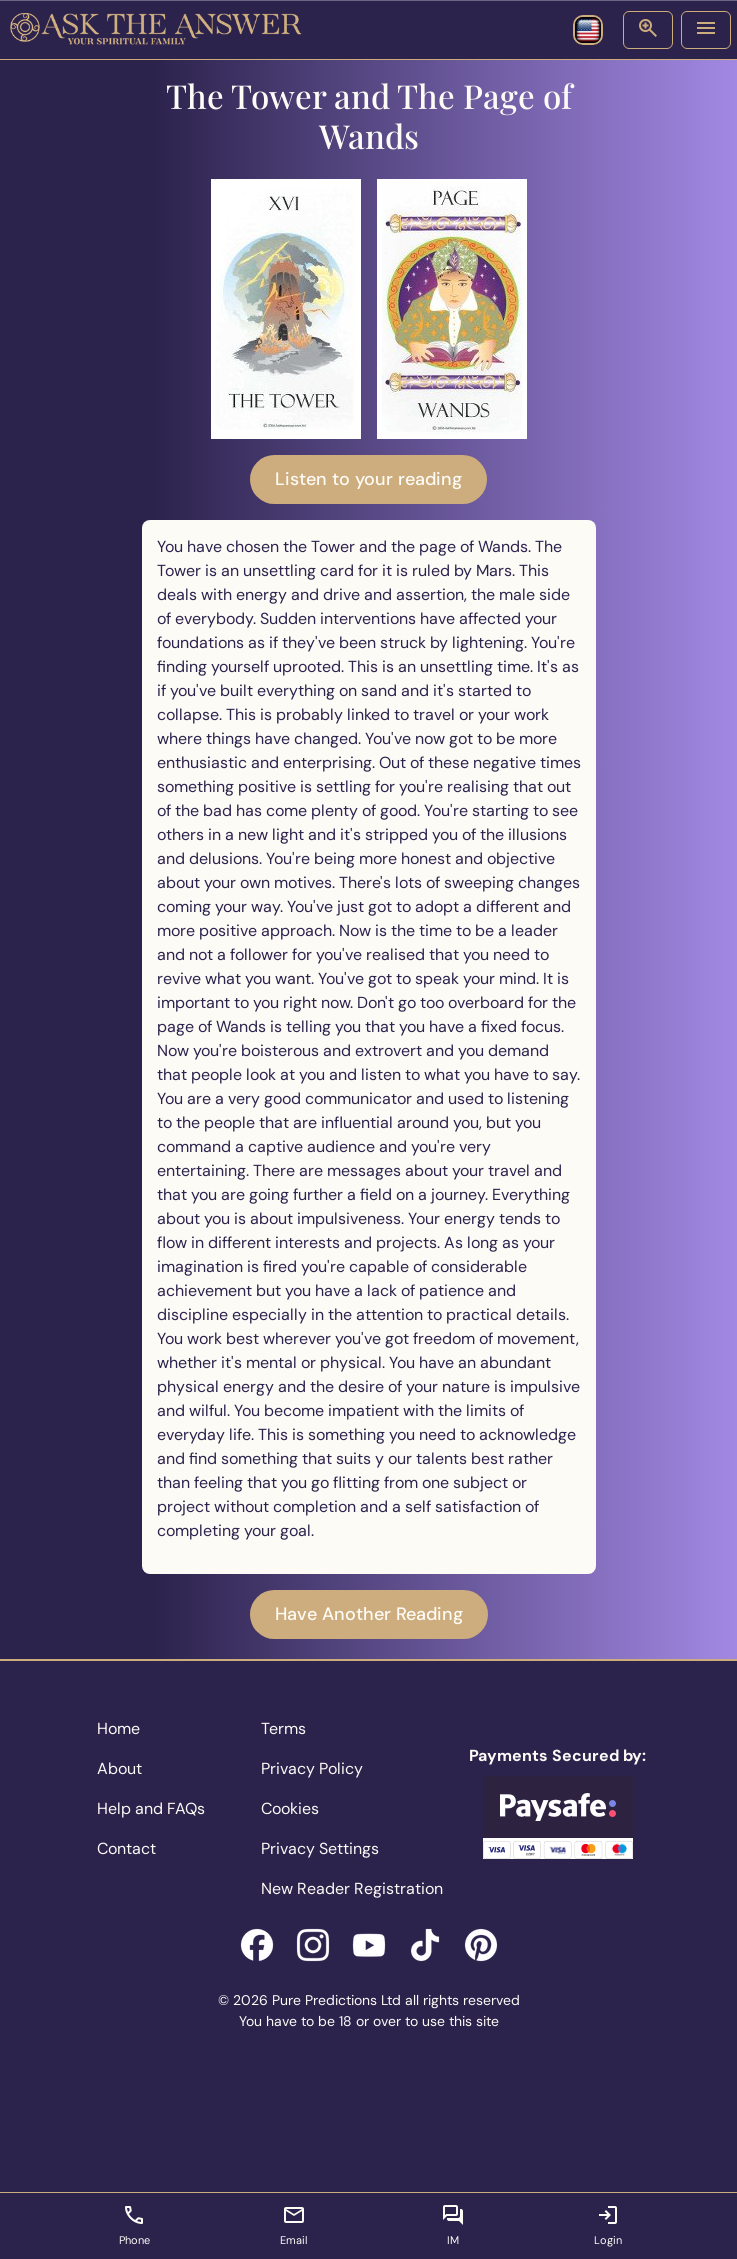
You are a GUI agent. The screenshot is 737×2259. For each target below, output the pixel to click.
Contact (126, 1848)
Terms (283, 1728)
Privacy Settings (320, 1848)
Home (118, 1728)
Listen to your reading (368, 479)
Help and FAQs (151, 1808)
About (119, 1768)
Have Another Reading (369, 1614)
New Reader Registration (352, 1888)
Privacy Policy (312, 1768)
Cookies (290, 1808)
